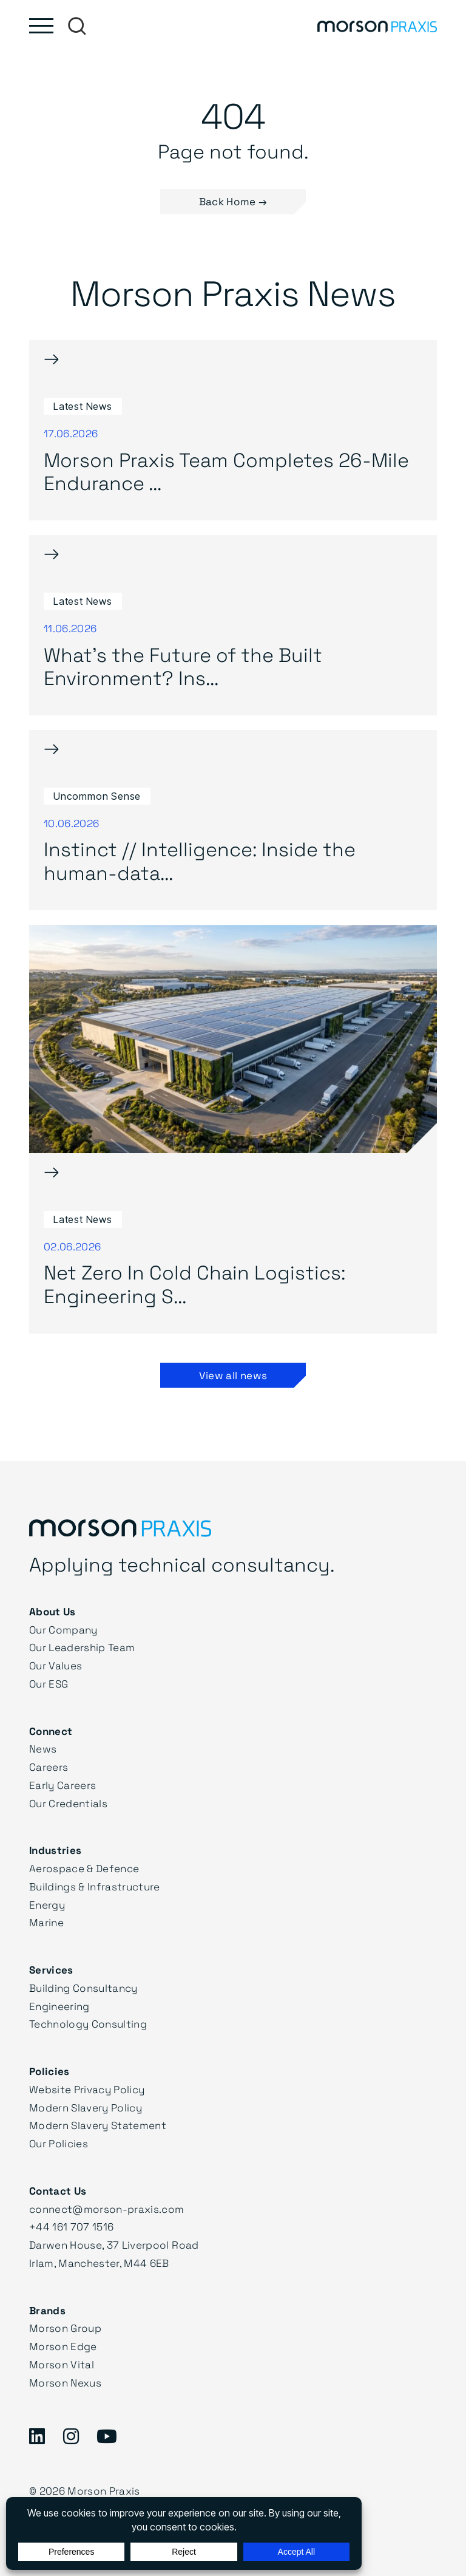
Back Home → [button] (233, 201)
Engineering (59, 2006)
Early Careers (62, 1785)
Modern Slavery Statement (97, 2125)
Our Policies (58, 2143)
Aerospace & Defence (84, 1868)
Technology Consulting (88, 2024)
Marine (46, 1922)
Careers (48, 1767)
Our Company (63, 1630)
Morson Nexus (65, 2383)
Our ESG (48, 1684)
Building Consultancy (83, 1988)
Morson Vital (61, 2364)
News (42, 1749)
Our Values (55, 1665)
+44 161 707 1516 (71, 2227)
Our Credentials (68, 1803)
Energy (47, 1905)
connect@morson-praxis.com (106, 2209)
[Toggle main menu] (41, 25)
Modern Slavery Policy (85, 2107)
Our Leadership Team (82, 1647)
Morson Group (65, 2328)
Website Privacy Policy (86, 2089)
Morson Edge (63, 2346)
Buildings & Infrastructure (94, 1886)
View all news (233, 1375)
